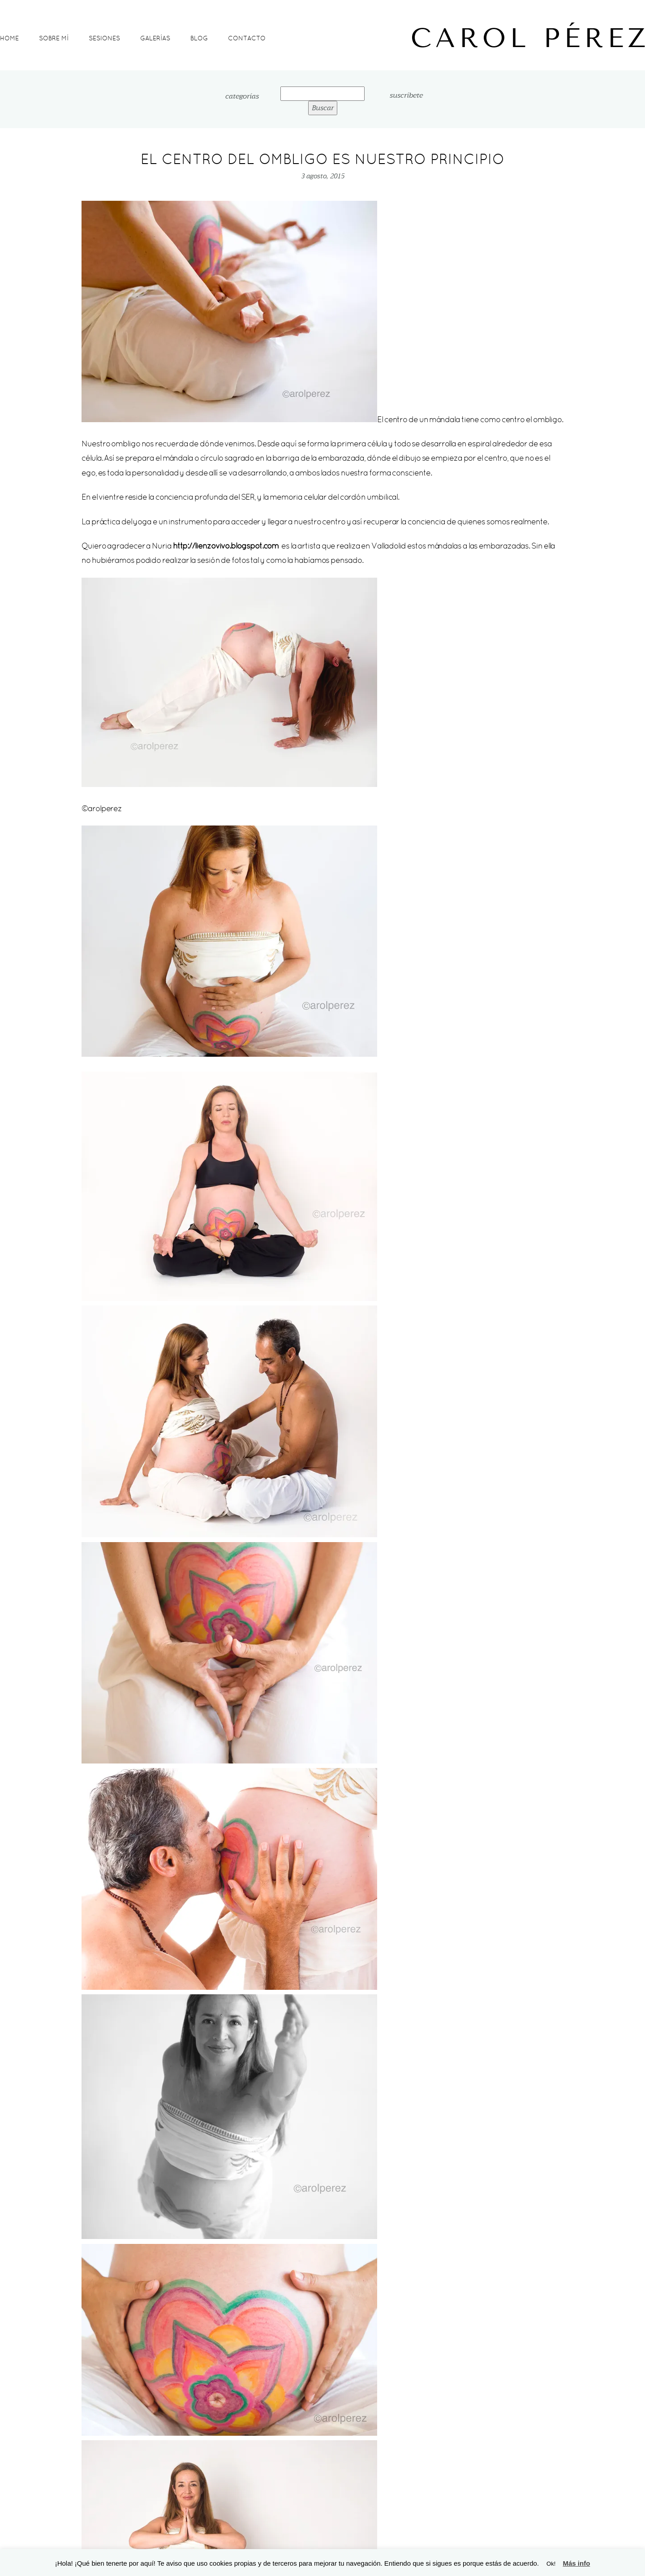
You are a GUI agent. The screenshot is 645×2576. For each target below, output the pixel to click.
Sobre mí (54, 38)
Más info (576, 2563)
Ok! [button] (550, 2563)
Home (9, 38)
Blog (199, 38)
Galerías (155, 38)
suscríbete (406, 95)
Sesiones (104, 38)
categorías (242, 96)
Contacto (247, 38)
